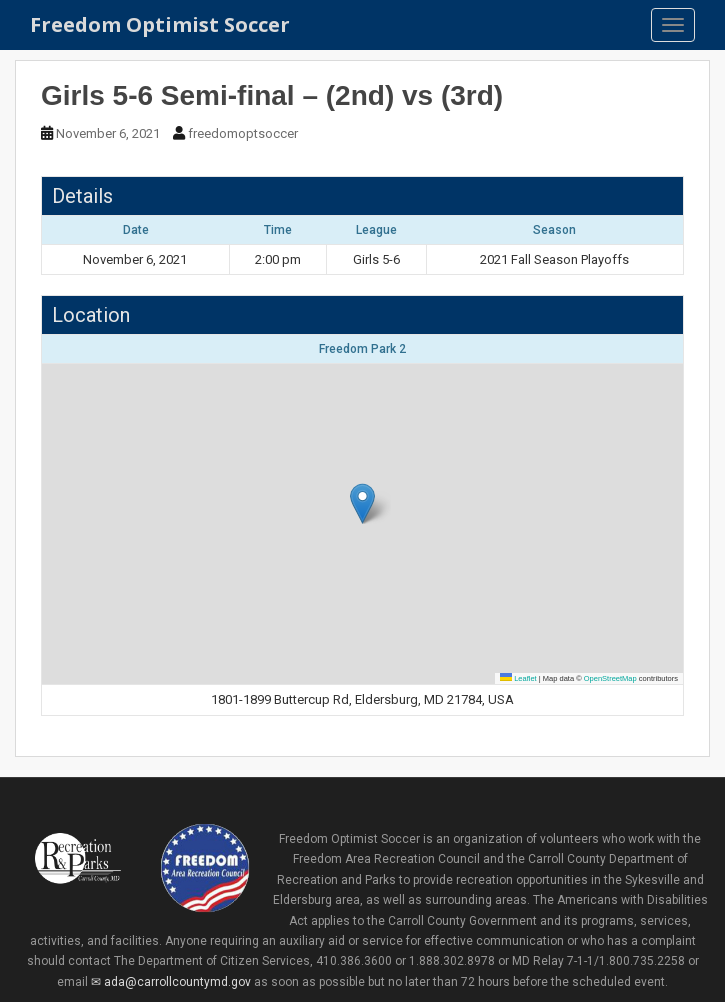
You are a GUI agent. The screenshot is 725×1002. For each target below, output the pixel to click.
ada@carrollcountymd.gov (177, 982)
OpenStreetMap (610, 678)
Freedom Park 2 (362, 349)
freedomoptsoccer (243, 133)
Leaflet (518, 678)
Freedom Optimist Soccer (160, 24)
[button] (362, 503)
